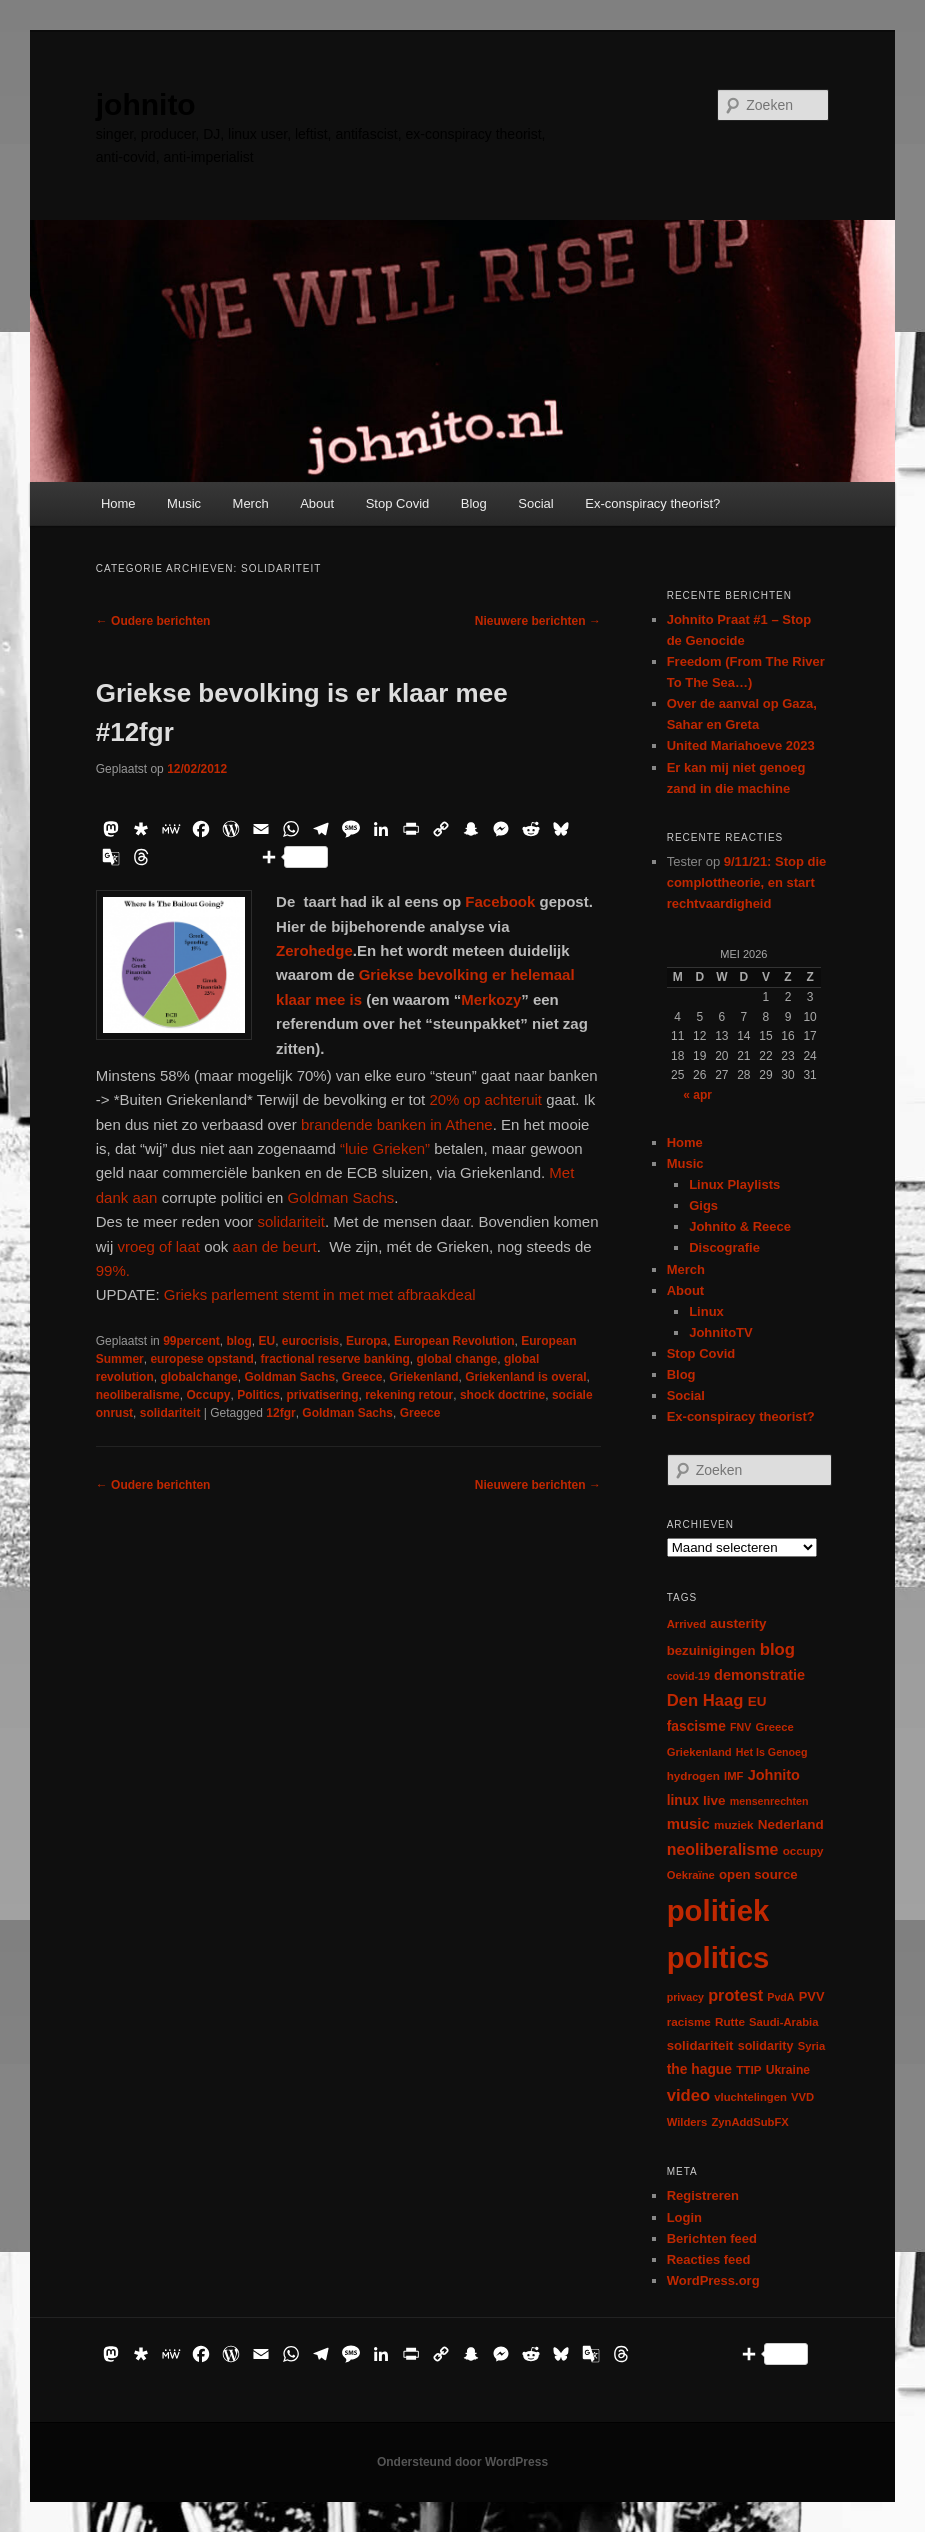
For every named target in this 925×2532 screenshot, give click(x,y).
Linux (706, 1311)
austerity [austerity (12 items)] (738, 1623)
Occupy (208, 1395)
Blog (474, 503)
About (317, 503)
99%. (113, 1270)
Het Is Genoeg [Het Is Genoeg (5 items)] (772, 1752)
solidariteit (289, 1221)
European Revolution (454, 1341)
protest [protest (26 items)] (735, 1995)
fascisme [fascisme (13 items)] (696, 1726)
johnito (146, 104)
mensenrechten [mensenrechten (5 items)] (769, 1801)
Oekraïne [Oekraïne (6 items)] (691, 1875)
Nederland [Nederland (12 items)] (791, 1824)
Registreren (703, 2195)
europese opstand (201, 1359)
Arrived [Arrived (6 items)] (686, 1624)
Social (535, 503)
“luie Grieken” (385, 1148)
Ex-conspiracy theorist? (652, 503)
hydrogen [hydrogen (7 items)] (693, 1775)
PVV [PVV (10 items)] (812, 1996)
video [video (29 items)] (689, 2095)
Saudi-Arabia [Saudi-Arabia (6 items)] (783, 2022)
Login (684, 2217)
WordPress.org (713, 2280)
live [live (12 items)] (714, 1800)
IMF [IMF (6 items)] (733, 1776)
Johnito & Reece (740, 1226)
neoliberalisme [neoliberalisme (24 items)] (723, 1849)
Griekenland (423, 1377)
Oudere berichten (153, 621)
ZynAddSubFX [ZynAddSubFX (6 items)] (750, 2122)
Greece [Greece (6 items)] (775, 1727)
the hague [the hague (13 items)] (699, 2069)
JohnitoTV (721, 1332)
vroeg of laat (160, 1246)
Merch (251, 503)
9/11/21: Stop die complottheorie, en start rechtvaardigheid (747, 882)
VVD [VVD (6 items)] (802, 2097)
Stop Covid (398, 503)
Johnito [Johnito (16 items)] (774, 1775)
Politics (258, 1395)
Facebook (500, 901)
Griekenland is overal (525, 1377)
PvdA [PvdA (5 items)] (780, 1997)
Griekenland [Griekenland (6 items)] (699, 1752)
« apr (697, 1095)
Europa (366, 1341)
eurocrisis (310, 1341)
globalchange (198, 1377)
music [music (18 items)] (688, 1823)
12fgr (280, 1413)
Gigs (703, 1205)
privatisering (323, 1395)
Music (184, 503)
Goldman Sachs (341, 1197)
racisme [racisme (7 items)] (689, 2021)
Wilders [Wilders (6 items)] (687, 2122)
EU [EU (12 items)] (757, 1701)
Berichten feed (712, 2238)
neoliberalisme (138, 1395)
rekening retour (409, 1395)
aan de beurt (274, 1246)
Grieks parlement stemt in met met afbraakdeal (320, 1294)
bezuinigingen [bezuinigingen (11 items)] (711, 1650)
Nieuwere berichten (538, 621)
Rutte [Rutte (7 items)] (730, 2021)
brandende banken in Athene (397, 1124)
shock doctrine (502, 1395)
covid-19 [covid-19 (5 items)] (688, 1676)
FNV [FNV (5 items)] (740, 1727)
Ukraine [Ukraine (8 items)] (788, 2070)
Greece (362, 1377)
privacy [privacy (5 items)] (685, 1997)
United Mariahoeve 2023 (741, 745)
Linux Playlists (734, 1184)
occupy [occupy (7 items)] (803, 1850)
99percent (191, 1341)
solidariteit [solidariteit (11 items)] (700, 2045)
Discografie (724, 1247)
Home (118, 503)
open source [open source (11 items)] (758, 1874)
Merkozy (491, 999)
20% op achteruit (485, 1099)
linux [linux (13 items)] (683, 1800)
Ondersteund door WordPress (462, 2462)
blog (239, 1341)
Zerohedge (314, 950)
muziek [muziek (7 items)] (734, 1824)
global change (457, 1359)
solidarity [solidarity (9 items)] (766, 2046)
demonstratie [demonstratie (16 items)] (759, 1675)
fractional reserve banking (334, 1359)
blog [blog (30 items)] (777, 1649)
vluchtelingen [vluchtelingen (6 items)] (750, 2097)
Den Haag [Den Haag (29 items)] (705, 1700)
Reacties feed (709, 2259)
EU (267, 1341)
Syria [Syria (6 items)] (812, 2046)
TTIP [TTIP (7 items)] (748, 2069)
